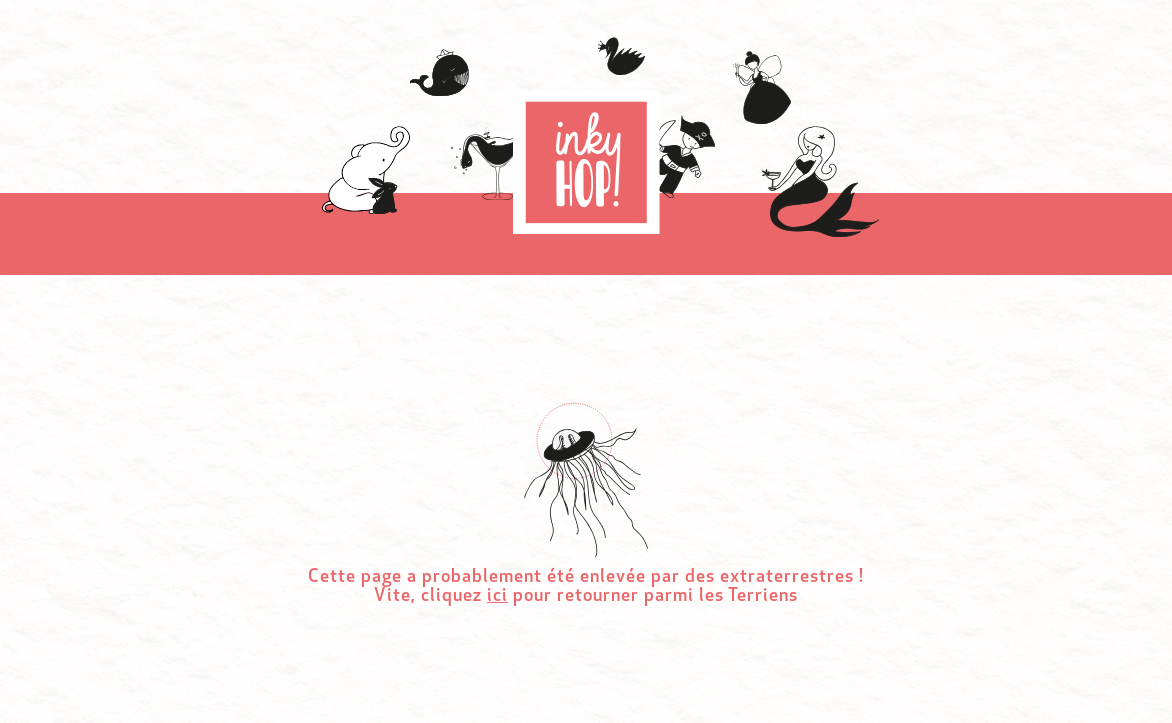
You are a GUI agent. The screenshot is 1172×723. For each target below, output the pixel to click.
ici (497, 596)
